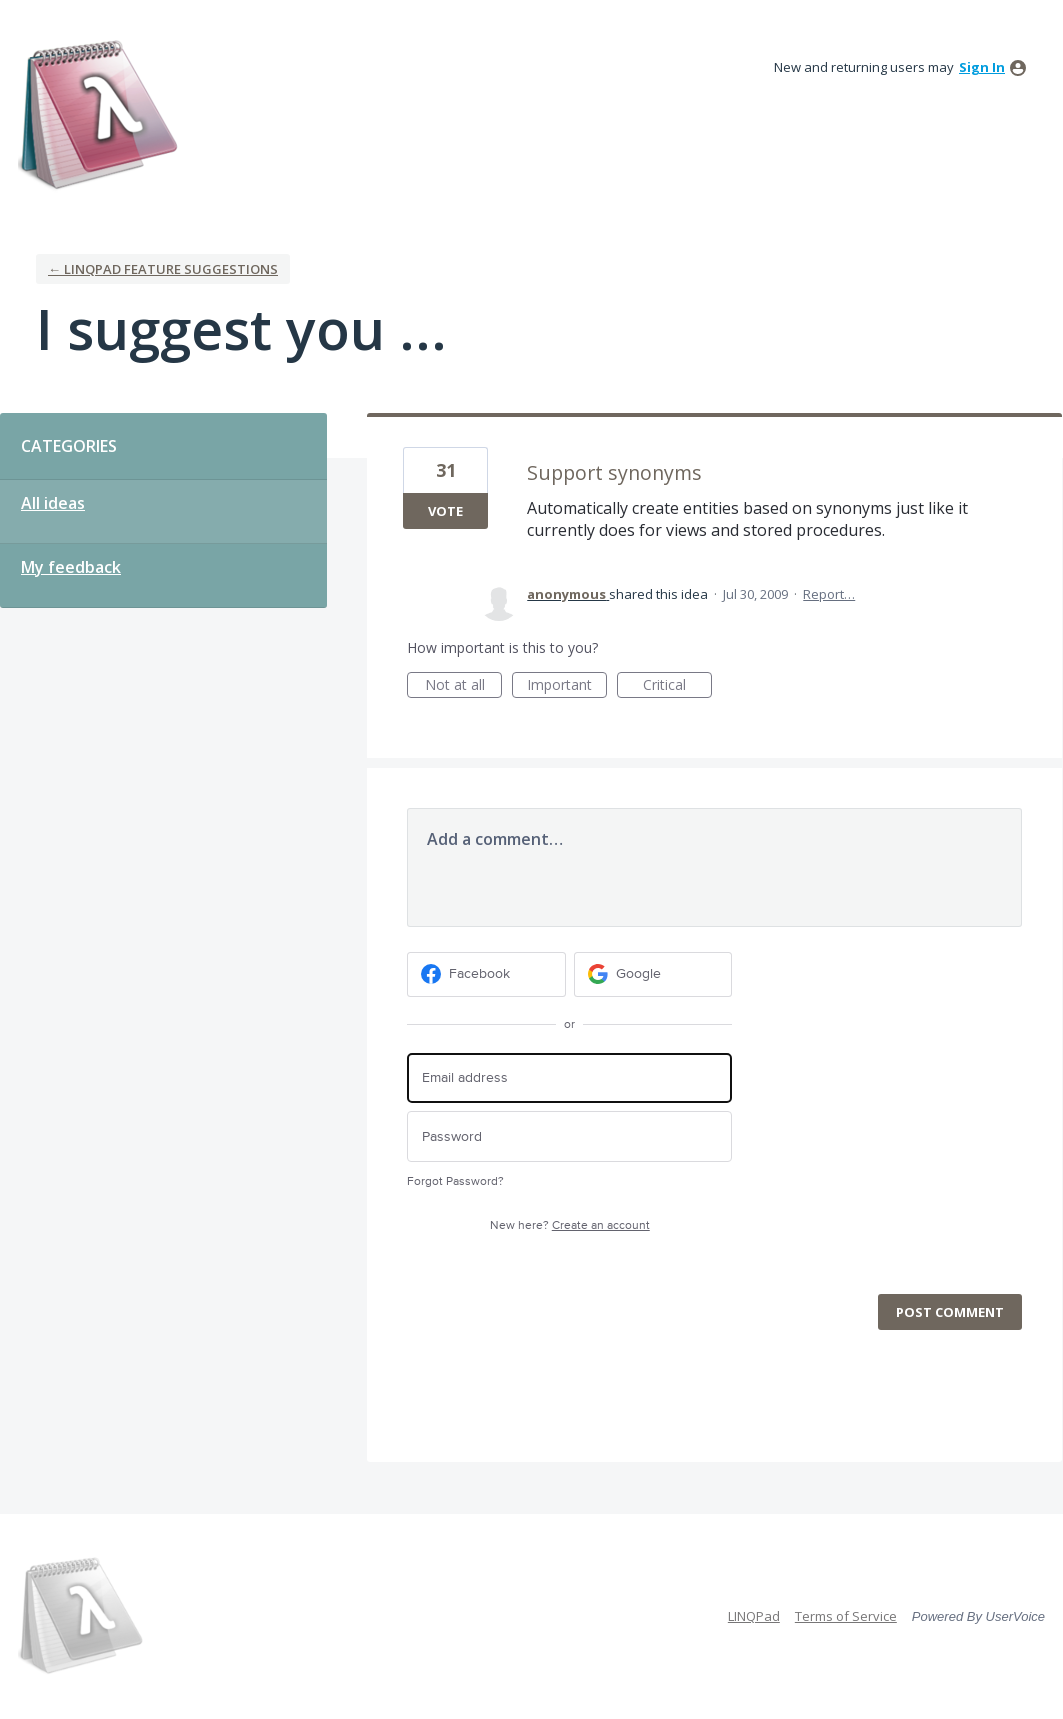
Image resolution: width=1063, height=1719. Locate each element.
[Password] (569, 1136)
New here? (570, 1225)
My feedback (71, 567)
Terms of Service (846, 1616)
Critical (677, 686)
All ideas (53, 503)
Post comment (950, 1312)
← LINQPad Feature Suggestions (163, 269)
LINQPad (754, 1616)
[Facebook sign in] (486, 974)
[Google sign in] (653, 974)
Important (567, 686)
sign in (982, 67)
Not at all (464, 686)
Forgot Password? (455, 1181)
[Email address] (569, 1078)
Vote (445, 511)
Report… (829, 594)
